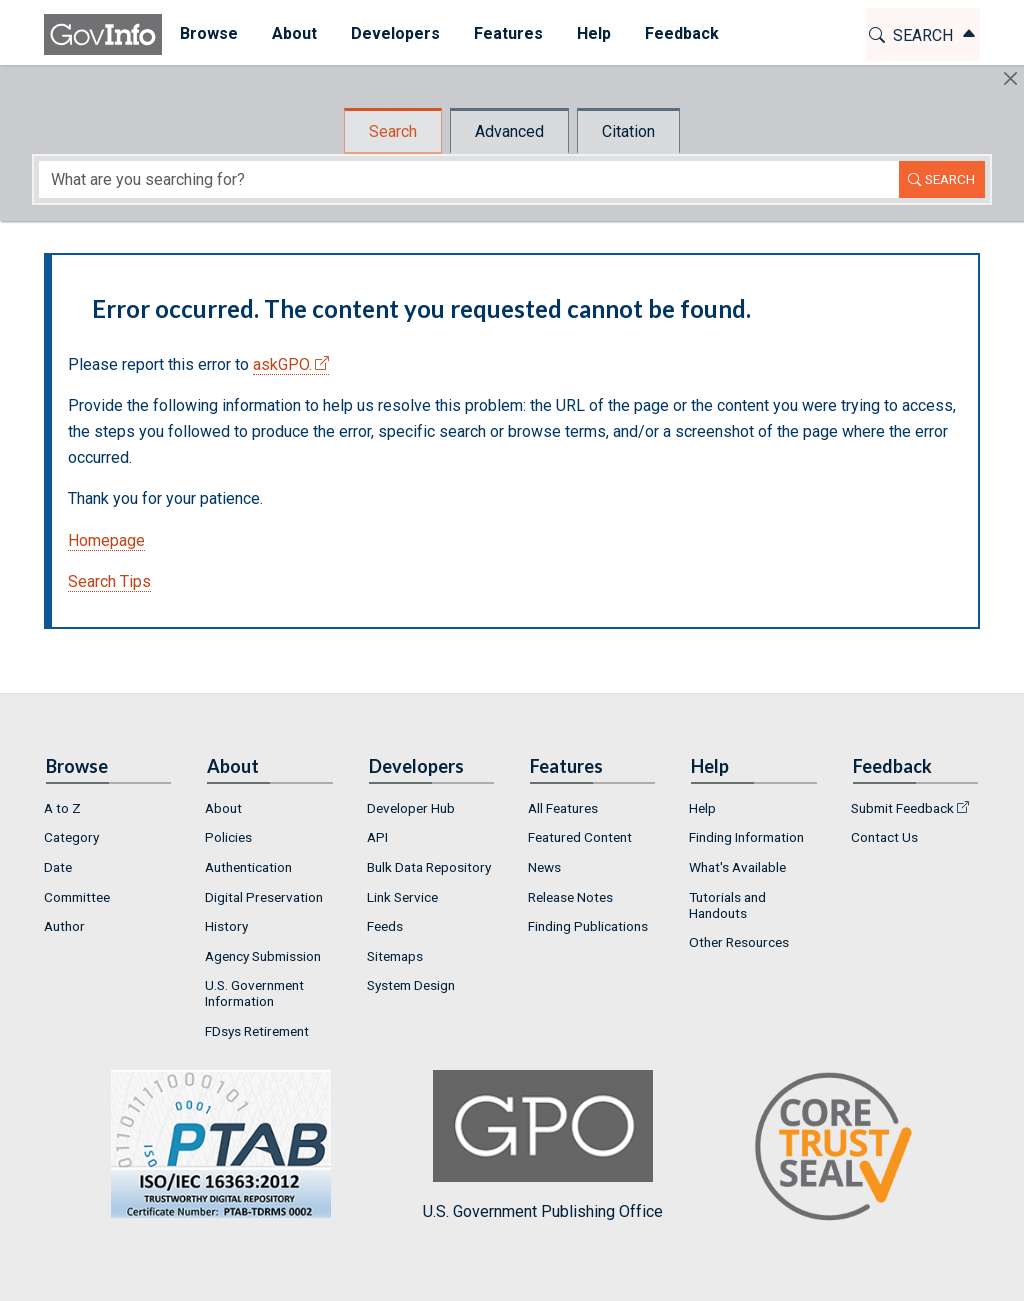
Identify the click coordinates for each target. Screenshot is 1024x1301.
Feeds (385, 926)
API (377, 837)
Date (58, 867)
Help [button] (593, 33)
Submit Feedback (902, 808)
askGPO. (282, 364)
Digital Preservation (264, 897)
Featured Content (580, 837)
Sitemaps (395, 956)
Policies (228, 837)
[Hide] (1010, 78)
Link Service (402, 897)
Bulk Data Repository (429, 867)
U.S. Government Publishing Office (543, 1145)
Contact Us (884, 837)
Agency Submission (263, 956)
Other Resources (739, 942)
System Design (411, 985)
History (226, 926)
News (544, 867)
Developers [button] (394, 33)
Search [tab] (393, 131)
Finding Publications (588, 926)
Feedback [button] (681, 33)
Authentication (248, 867)
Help (702, 808)
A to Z (62, 808)
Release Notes (570, 897)
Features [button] (507, 33)
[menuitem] (208, 34)
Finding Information (746, 837)
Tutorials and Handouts (727, 905)
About (223, 808)
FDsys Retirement (257, 1031)
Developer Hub (411, 808)
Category (71, 837)
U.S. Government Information (254, 993)
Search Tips (109, 581)
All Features (563, 808)
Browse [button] (208, 33)
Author (64, 926)
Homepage (106, 540)
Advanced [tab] (509, 131)
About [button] (293, 33)
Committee (77, 897)
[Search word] (469, 179)
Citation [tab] (628, 131)
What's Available (737, 867)
